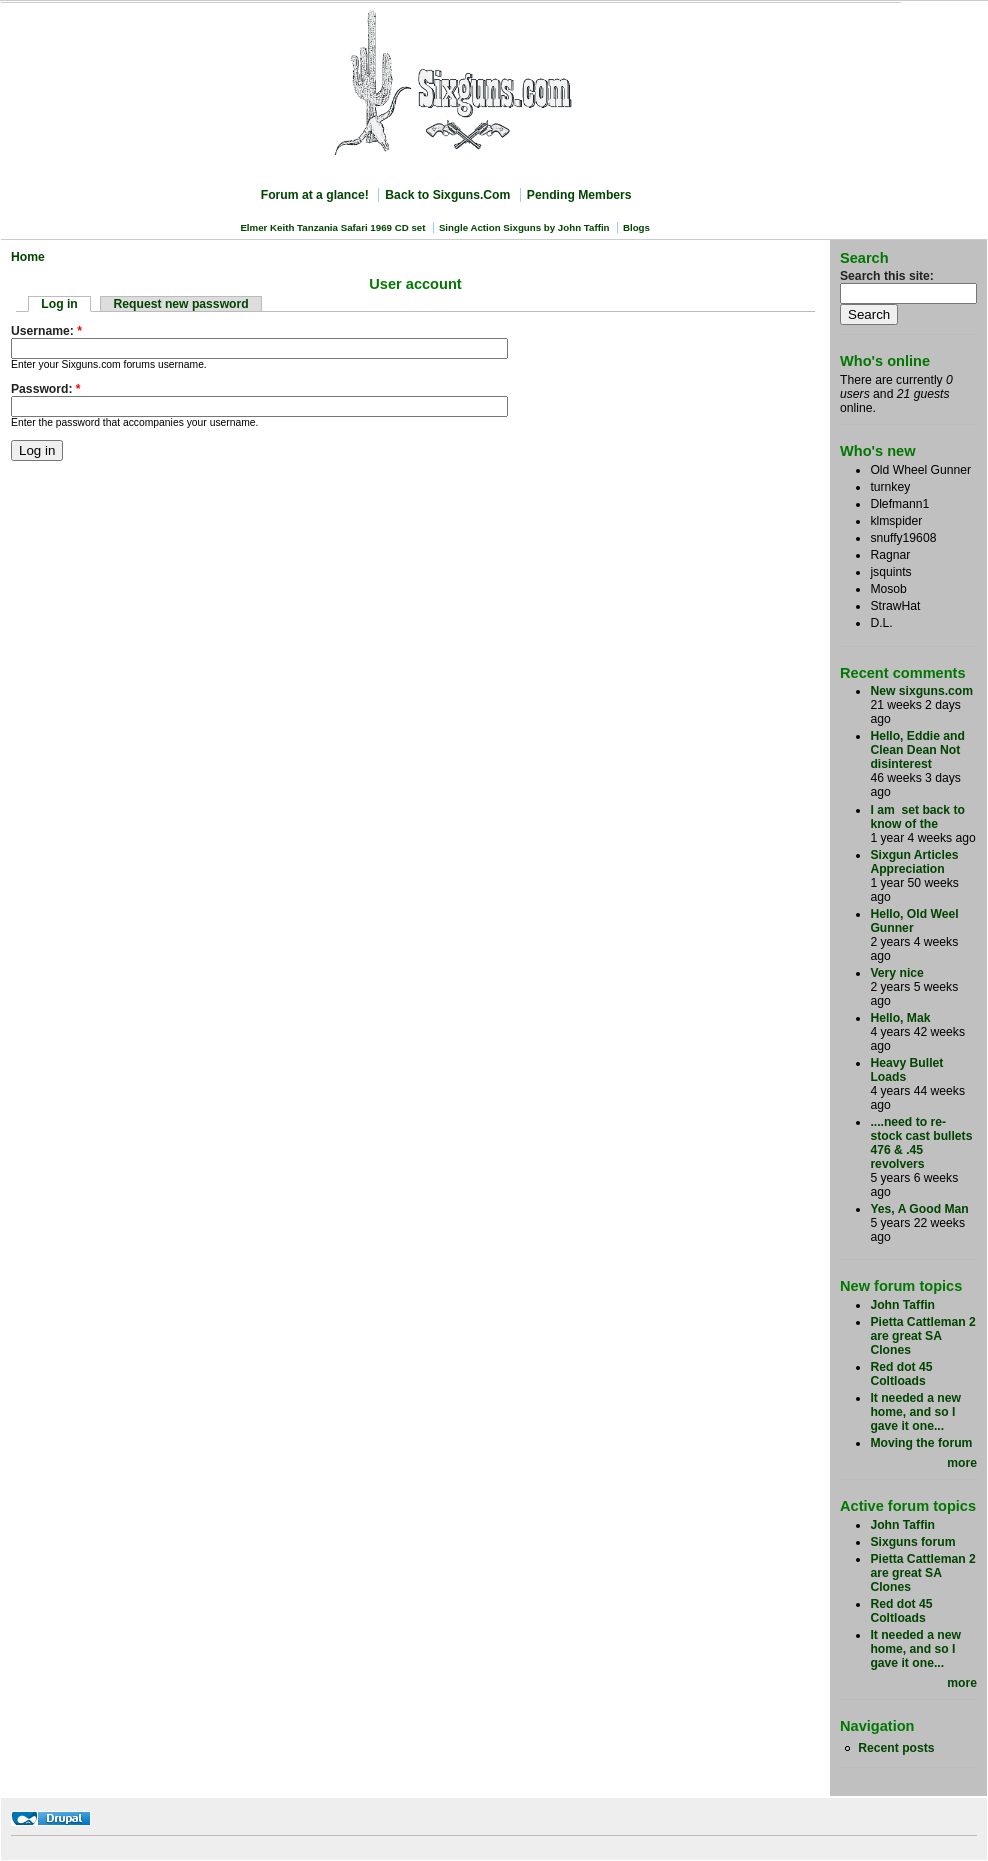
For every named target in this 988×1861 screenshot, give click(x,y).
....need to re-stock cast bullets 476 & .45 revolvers (921, 1143)
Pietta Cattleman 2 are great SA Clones (922, 1336)
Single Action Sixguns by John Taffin (524, 227)
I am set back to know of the (917, 817)
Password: (46, 389)
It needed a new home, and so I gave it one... (915, 1412)
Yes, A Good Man (919, 1209)
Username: (46, 331)
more (962, 1463)
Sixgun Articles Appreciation (914, 862)
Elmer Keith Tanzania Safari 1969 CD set (332, 227)
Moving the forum (921, 1443)
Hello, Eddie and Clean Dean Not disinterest (917, 750)
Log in (59, 304)
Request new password (181, 304)
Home (28, 257)
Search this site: (887, 276)
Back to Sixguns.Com (447, 195)
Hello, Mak (900, 1018)
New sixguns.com (921, 691)
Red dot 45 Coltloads (901, 1374)
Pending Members (579, 195)
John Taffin (902, 1305)
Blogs (636, 227)
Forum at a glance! (315, 195)
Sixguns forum (912, 1542)
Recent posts (896, 1748)
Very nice (896, 973)
